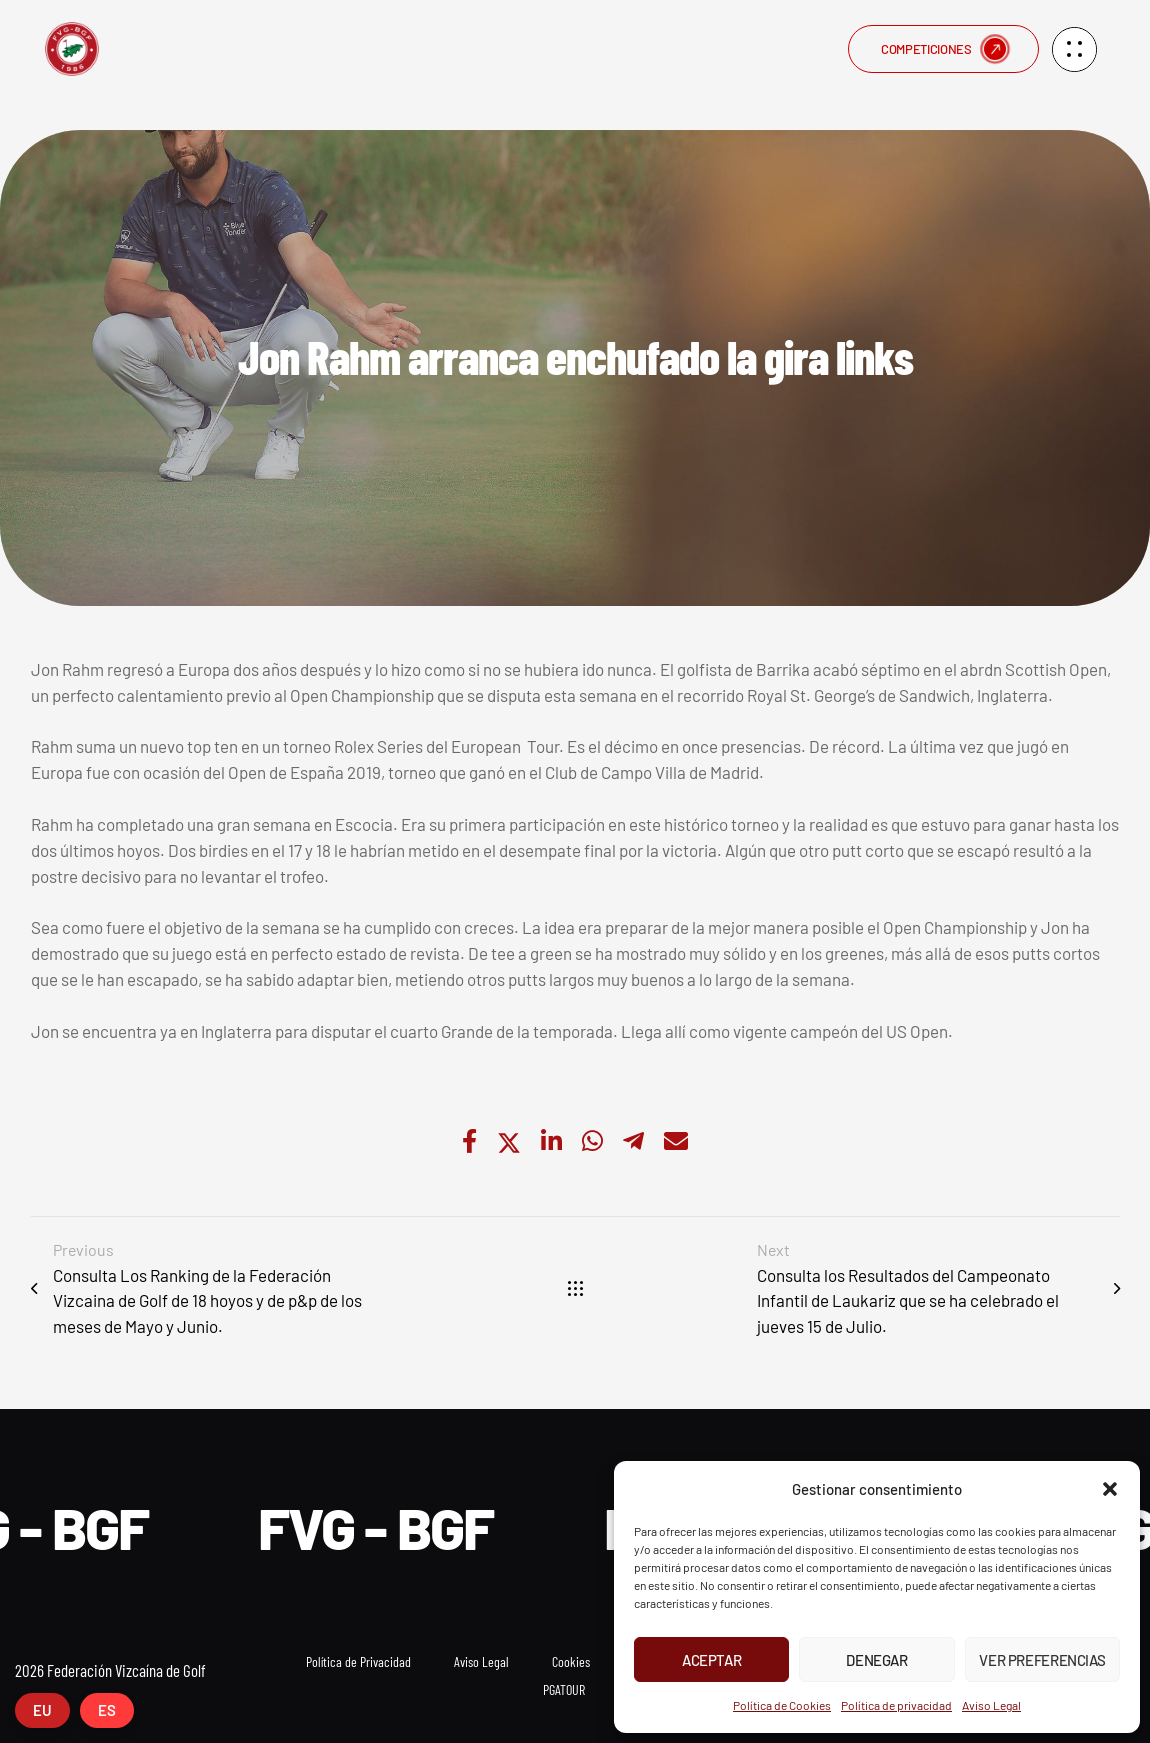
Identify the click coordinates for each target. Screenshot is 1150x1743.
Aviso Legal (991, 1705)
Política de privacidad (896, 1705)
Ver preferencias (1042, 1660)
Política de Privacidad (358, 1661)
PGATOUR (564, 1689)
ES (107, 1710)
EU (42, 1710)
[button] (1110, 1489)
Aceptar (711, 1660)
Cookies (571, 1661)
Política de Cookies (782, 1705)
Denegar (876, 1660)
